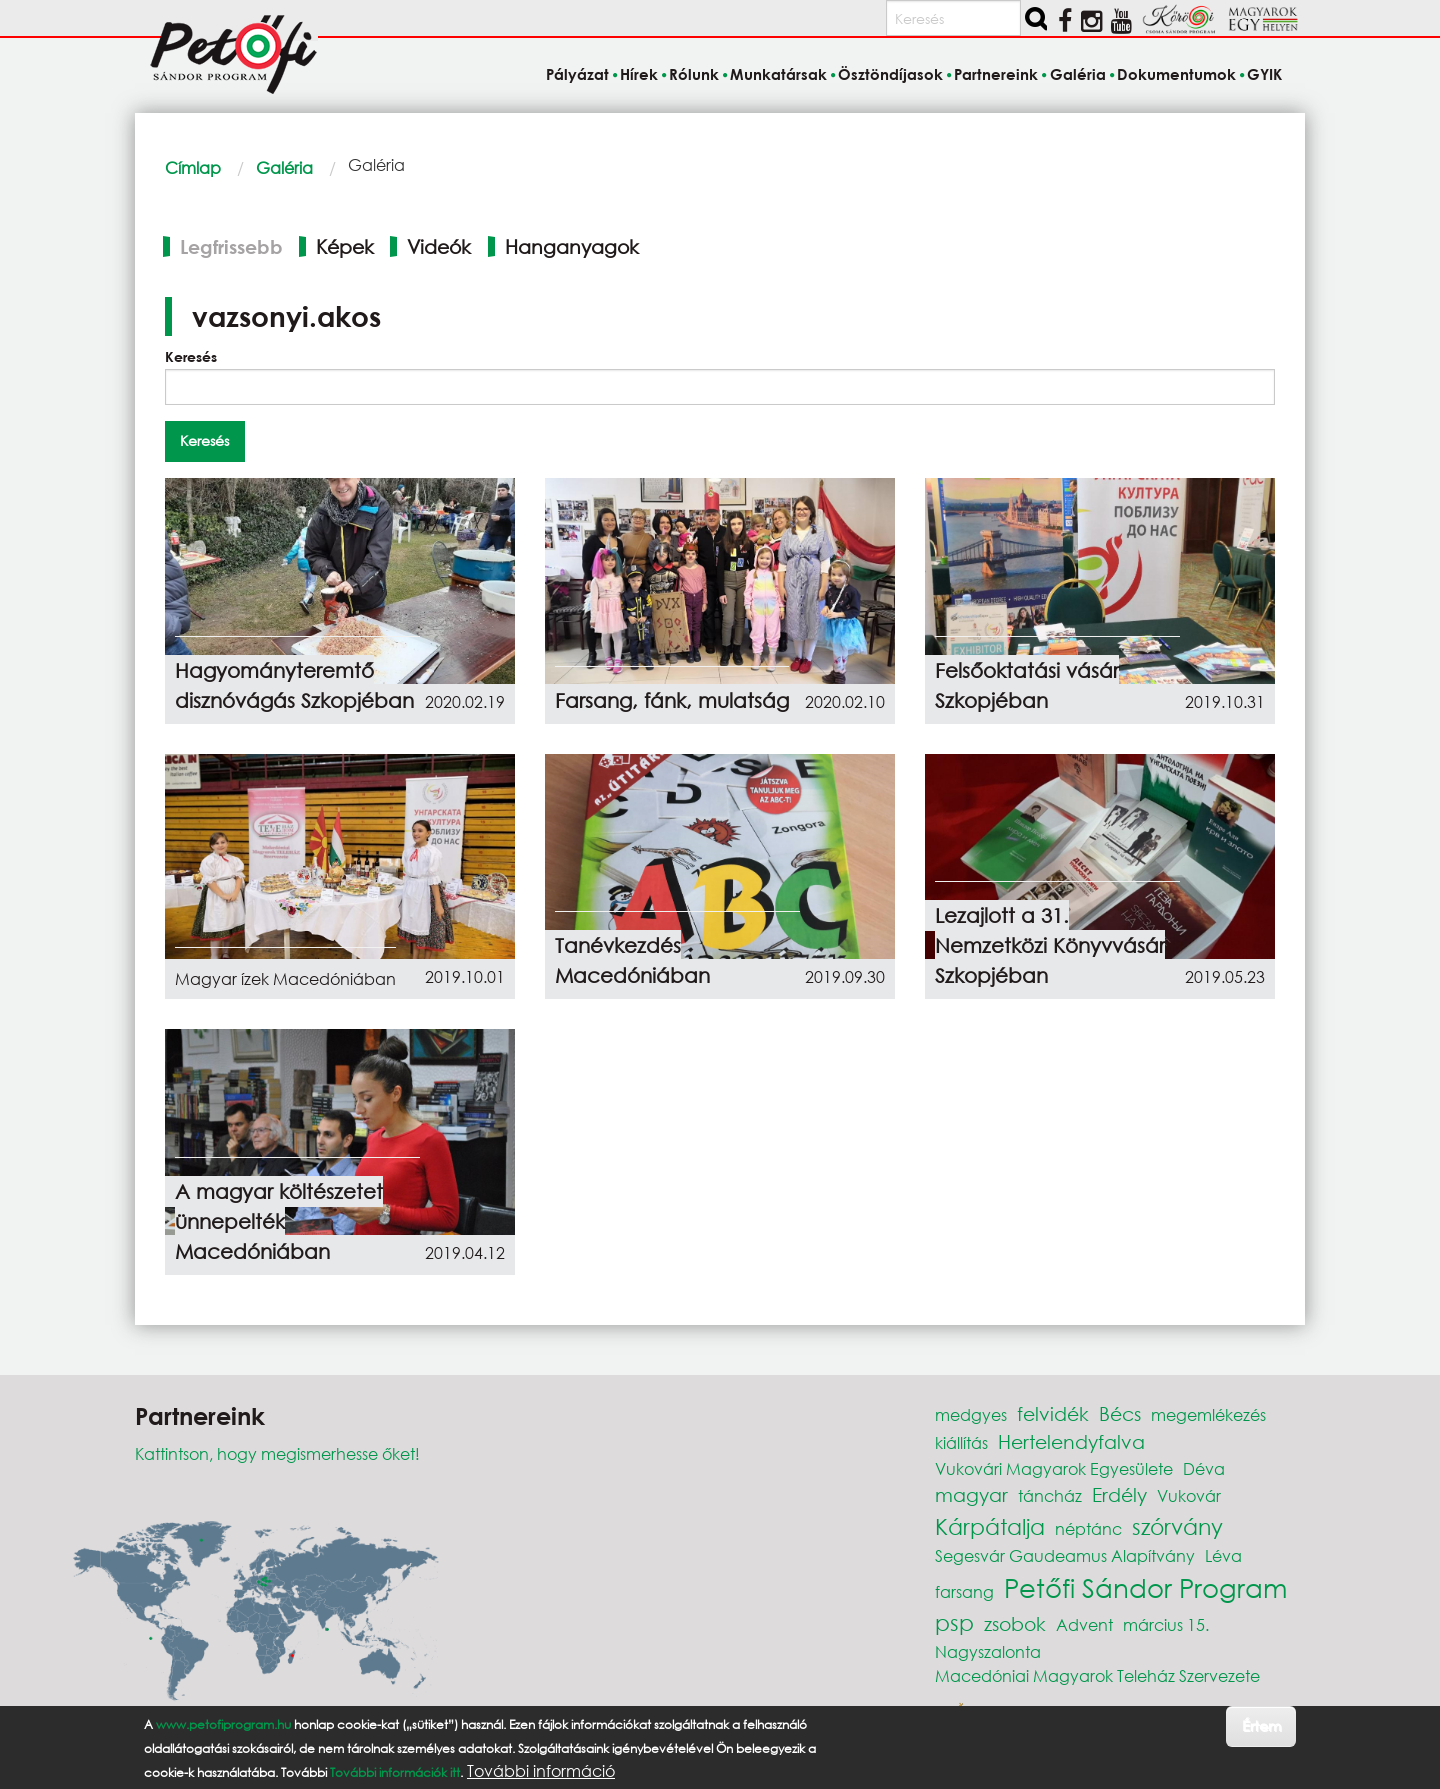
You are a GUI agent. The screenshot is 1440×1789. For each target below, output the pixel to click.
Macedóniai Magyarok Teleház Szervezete (1097, 1675)
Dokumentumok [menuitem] (1176, 74)
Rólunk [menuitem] (694, 74)
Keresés (191, 356)
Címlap (193, 167)
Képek (345, 246)
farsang (964, 1591)
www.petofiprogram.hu (223, 1724)
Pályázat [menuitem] (577, 74)
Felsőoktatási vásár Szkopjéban (1027, 685)
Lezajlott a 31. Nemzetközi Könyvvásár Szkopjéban (1050, 945)
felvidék (1053, 1413)
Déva (1204, 1468)
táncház (1050, 1495)
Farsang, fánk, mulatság (672, 700)
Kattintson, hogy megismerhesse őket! (277, 1453)
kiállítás (961, 1442)
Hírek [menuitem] (639, 74)
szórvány (1177, 1526)
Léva (1223, 1555)
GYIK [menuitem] (1264, 74)
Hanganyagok (572, 246)
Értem (1261, 1725)
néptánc (1088, 1528)
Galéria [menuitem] (1078, 74)
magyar (971, 1494)
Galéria (284, 167)
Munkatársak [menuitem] (778, 74)
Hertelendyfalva (1071, 1441)
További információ (541, 1771)
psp (954, 1622)
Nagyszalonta (988, 1651)
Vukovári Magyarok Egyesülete (1054, 1468)
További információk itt (395, 1772)
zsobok (1015, 1623)
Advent (1084, 1624)
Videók (439, 246)
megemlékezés (1208, 1414)
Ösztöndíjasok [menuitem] (890, 74)
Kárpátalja (990, 1526)
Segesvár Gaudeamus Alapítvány (1065, 1555)
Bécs (1120, 1413)
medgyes (971, 1414)
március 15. (1166, 1624)
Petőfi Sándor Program (1145, 1587)
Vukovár (1189, 1495)
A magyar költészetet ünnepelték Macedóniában (279, 1221)
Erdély (1119, 1494)
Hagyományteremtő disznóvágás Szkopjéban (294, 685)
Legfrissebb (231, 246)
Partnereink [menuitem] (996, 74)
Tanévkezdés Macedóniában (632, 960)
